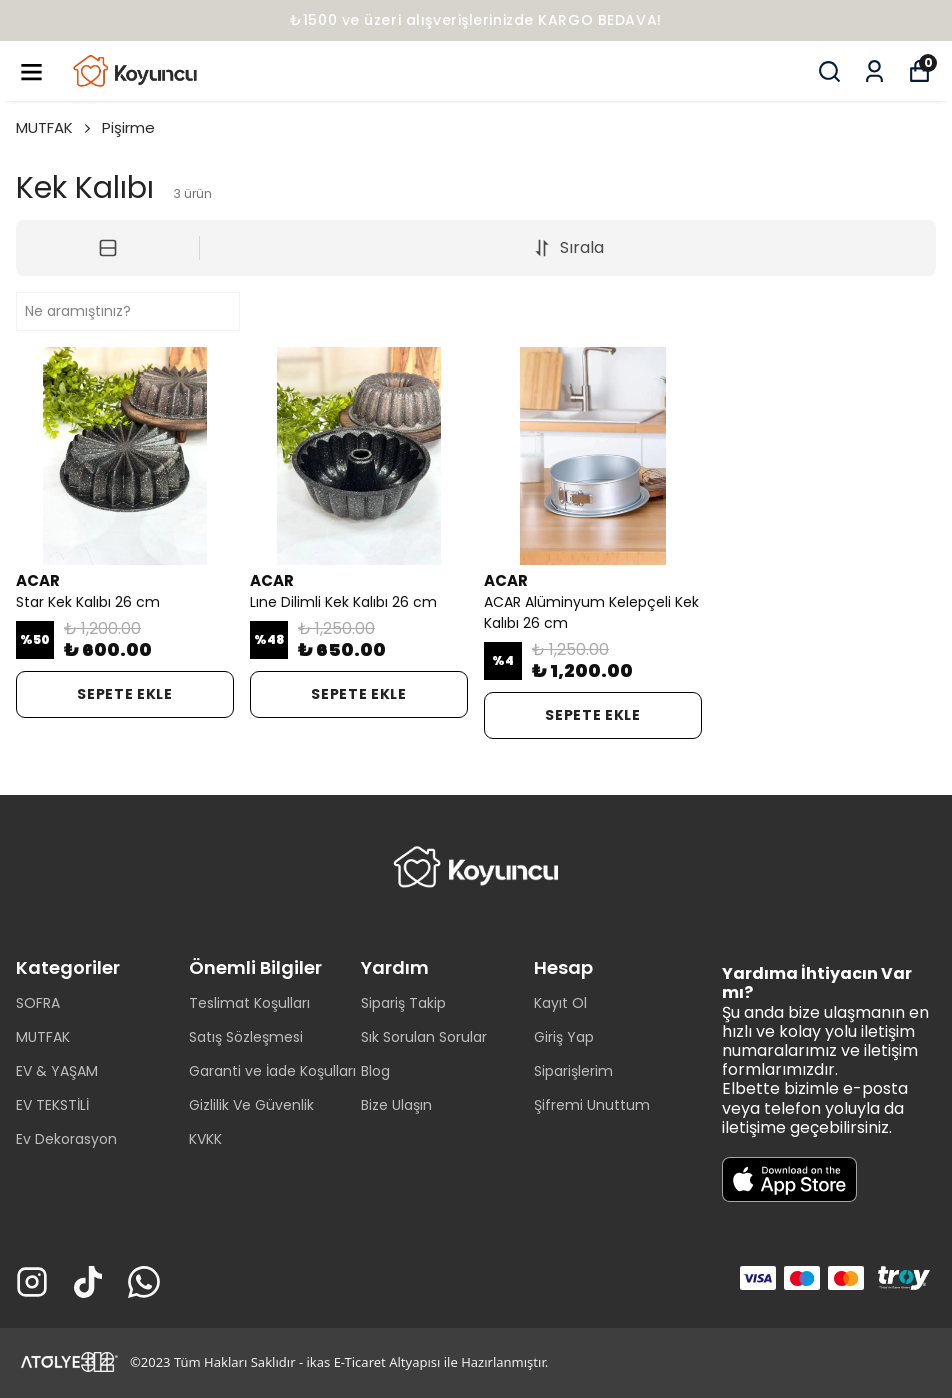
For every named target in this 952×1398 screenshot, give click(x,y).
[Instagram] (32, 1282)
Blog (375, 1071)
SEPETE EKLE (125, 694)
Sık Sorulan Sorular (424, 1037)
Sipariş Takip (403, 1003)
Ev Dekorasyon (66, 1139)
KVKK (205, 1139)
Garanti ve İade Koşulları (272, 1071)
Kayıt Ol (560, 1003)
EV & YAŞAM (57, 1071)
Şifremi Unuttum (592, 1105)
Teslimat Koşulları (249, 1003)
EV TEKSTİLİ (52, 1105)
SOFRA (38, 1003)
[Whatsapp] (144, 1282)
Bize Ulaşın (396, 1105)
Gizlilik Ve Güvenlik (251, 1105)
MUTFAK (55, 127)
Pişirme (128, 127)
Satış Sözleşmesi (246, 1037)
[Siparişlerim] (874, 71)
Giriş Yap (564, 1037)
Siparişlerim (573, 1071)
